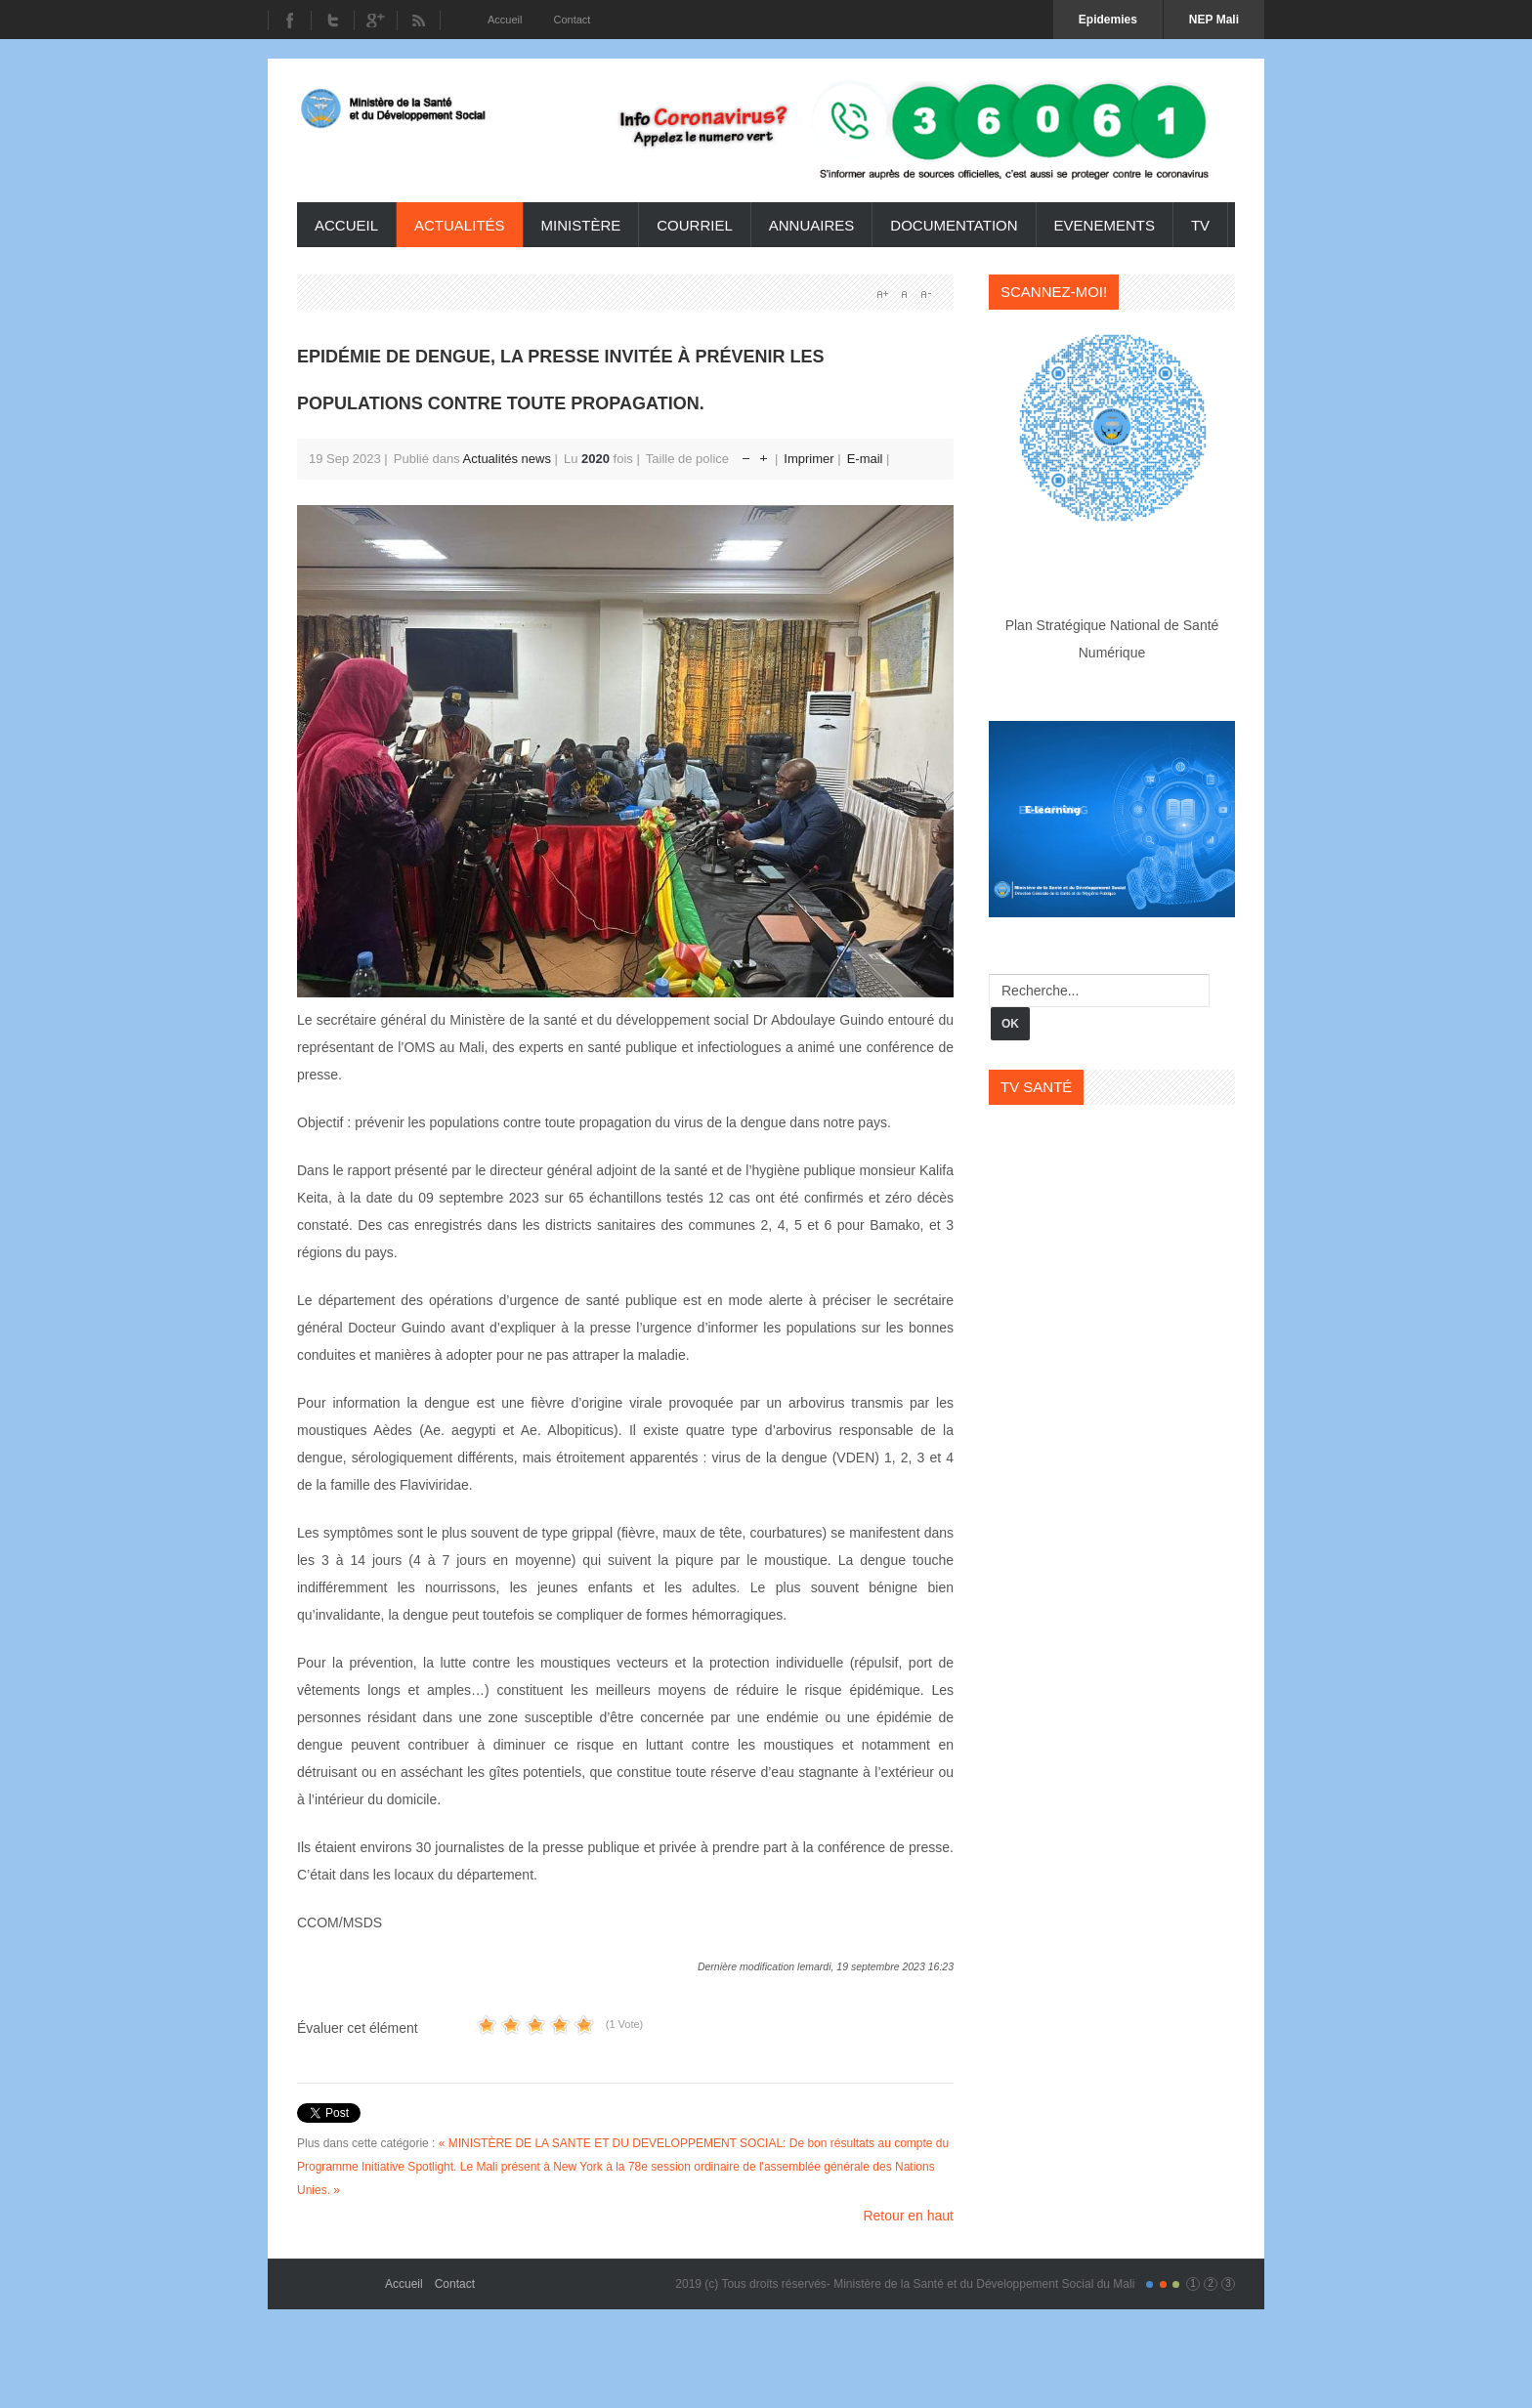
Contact (455, 2284)
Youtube (375, 20)
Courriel (695, 225)
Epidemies (1108, 19)
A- (925, 294)
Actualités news (507, 458)
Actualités (459, 225)
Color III (1175, 2284)
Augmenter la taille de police (763, 453)
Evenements (1104, 225)
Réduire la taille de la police (746, 453)
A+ (882, 294)
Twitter (332, 20)
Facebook (289, 20)
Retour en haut (908, 2215)
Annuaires (812, 225)
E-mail (866, 458)
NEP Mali (1214, 19)
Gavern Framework (341, 2277)
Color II (1163, 2284)
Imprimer (810, 458)
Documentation (953, 225)
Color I (1149, 2284)
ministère (581, 225)
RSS (419, 20)
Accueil (346, 225)
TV (1200, 225)
